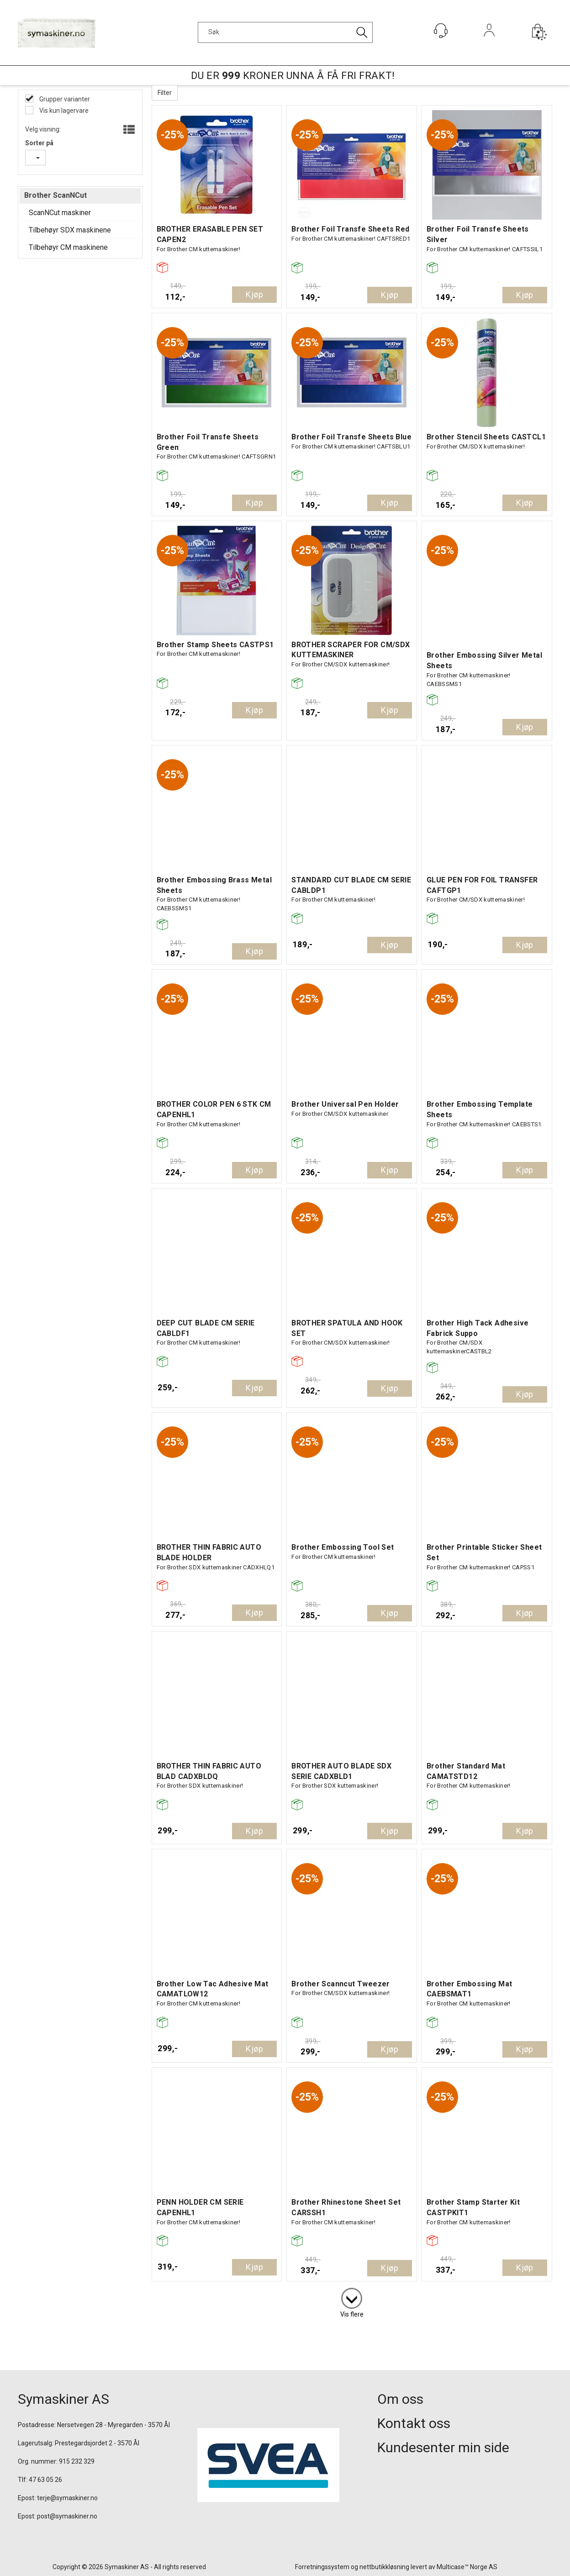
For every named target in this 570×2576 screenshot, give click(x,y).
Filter (165, 92)
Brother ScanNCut (55, 195)
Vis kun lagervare (63, 110)
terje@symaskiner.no (67, 2498)
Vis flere (352, 2314)
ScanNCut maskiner (60, 212)
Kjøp (254, 294)
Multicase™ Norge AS (467, 2567)
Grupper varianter (64, 99)
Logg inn (489, 42)
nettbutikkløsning (384, 2567)
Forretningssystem (322, 2567)
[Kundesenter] (440, 30)
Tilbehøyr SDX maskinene (70, 230)
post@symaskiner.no (67, 2516)
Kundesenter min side (443, 2447)
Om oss (400, 2399)
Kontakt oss (413, 2423)
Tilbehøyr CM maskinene (68, 247)
